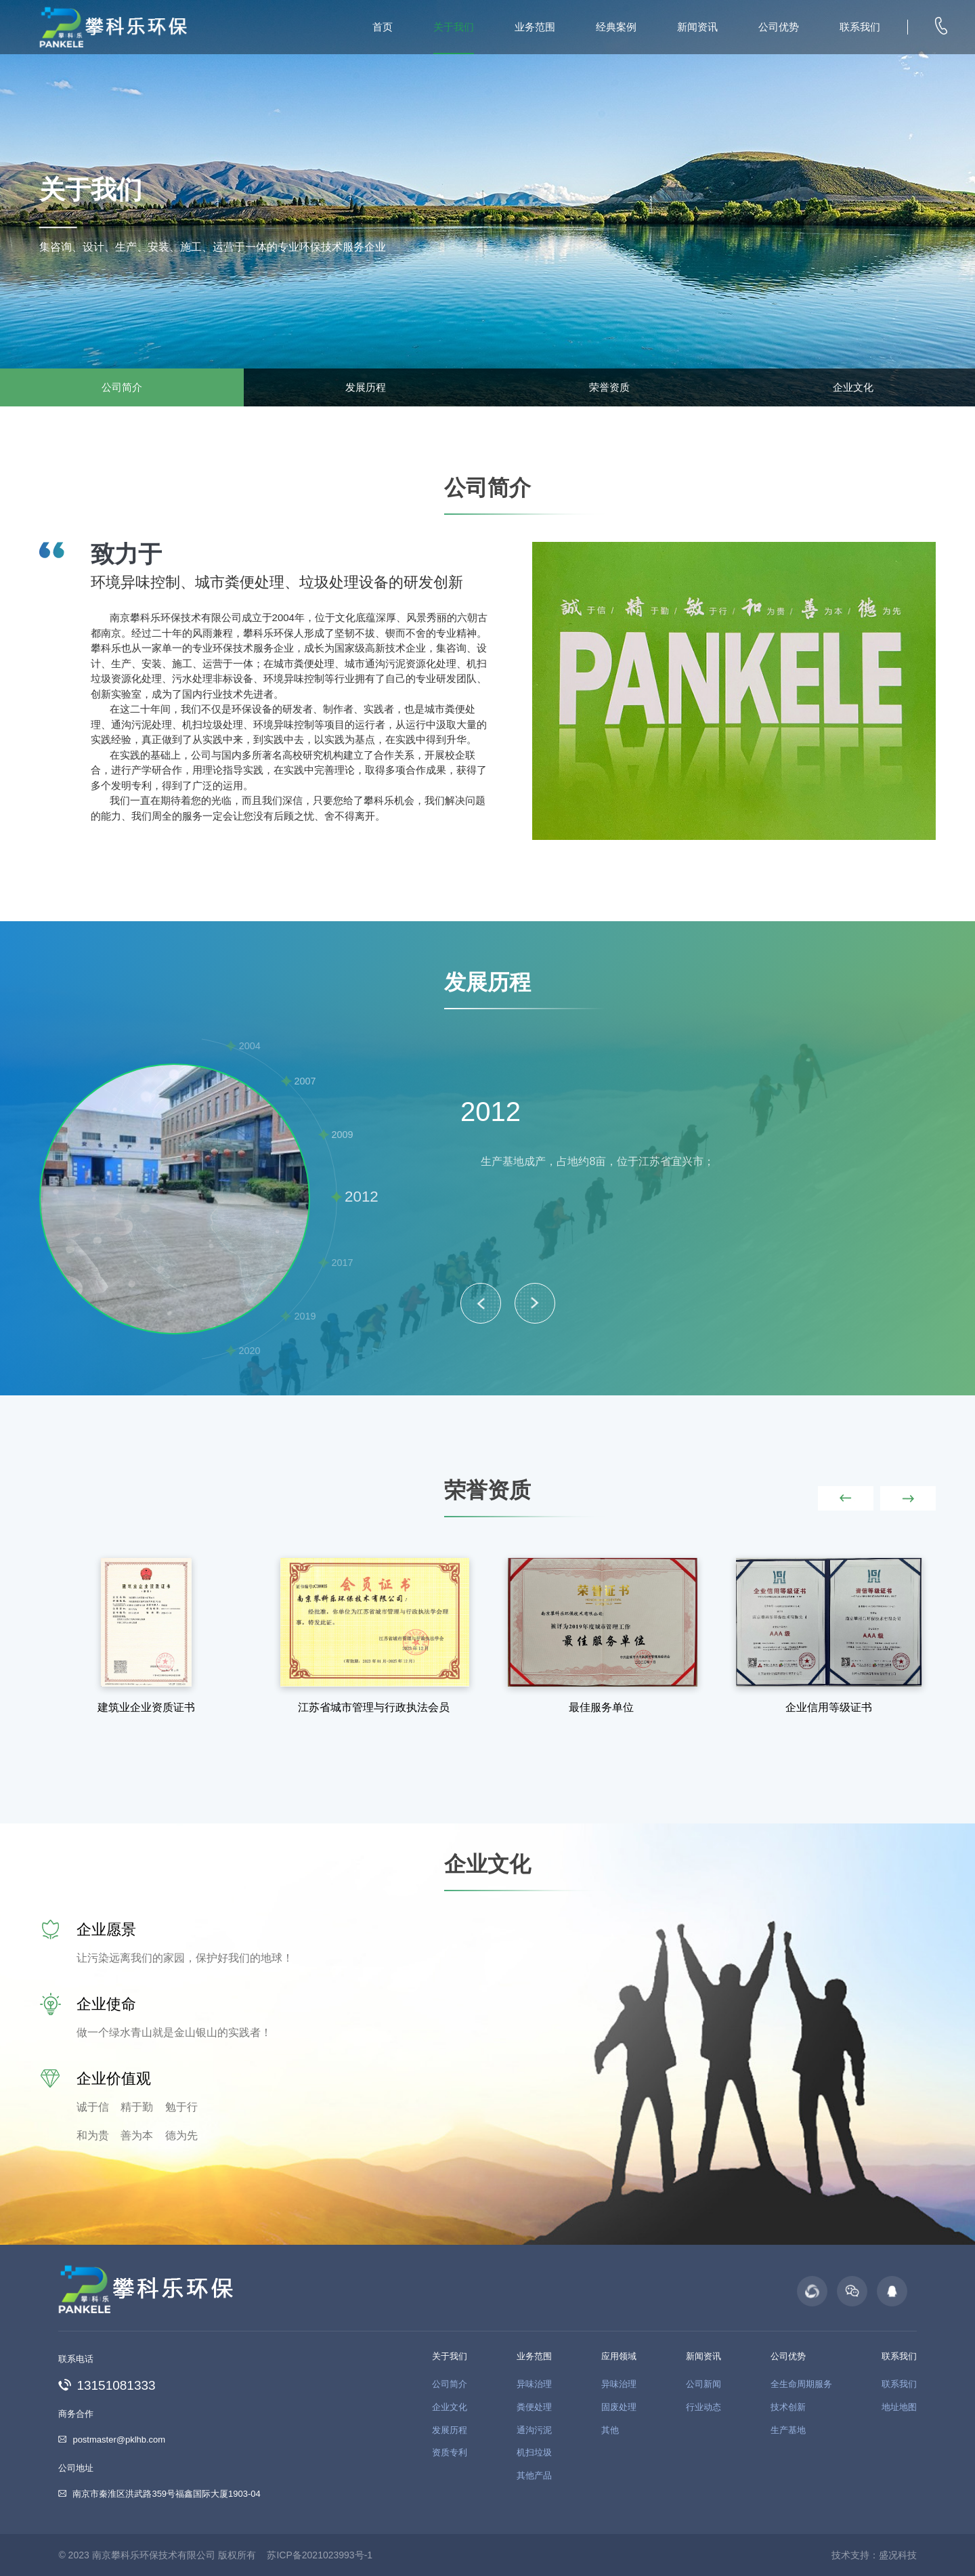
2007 (305, 1081)
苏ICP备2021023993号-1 (319, 2555)
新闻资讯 (697, 27)
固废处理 (618, 2407)
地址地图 (899, 2407)
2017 (342, 1262)
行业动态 (703, 2407)
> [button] (535, 1303)
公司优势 (778, 27)
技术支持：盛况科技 (874, 2555)
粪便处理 (534, 2407)
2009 (342, 1134)
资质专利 (449, 2452)
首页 (382, 27)
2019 (305, 1316)
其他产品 (534, 2475)
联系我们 (860, 27)
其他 (610, 2430)
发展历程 (365, 387)
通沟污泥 (534, 2430)
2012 (361, 1196)
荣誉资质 (609, 387)
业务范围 (535, 27)
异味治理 (534, 2384)
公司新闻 (703, 2384)
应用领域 (618, 2356)
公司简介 (122, 387)
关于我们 (453, 27)
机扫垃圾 (534, 2452)
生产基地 (788, 2430)
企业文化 (853, 387)
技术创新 (788, 2407)
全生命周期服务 (801, 2384)
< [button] (480, 1303)
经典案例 (616, 27)
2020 (250, 1350)
